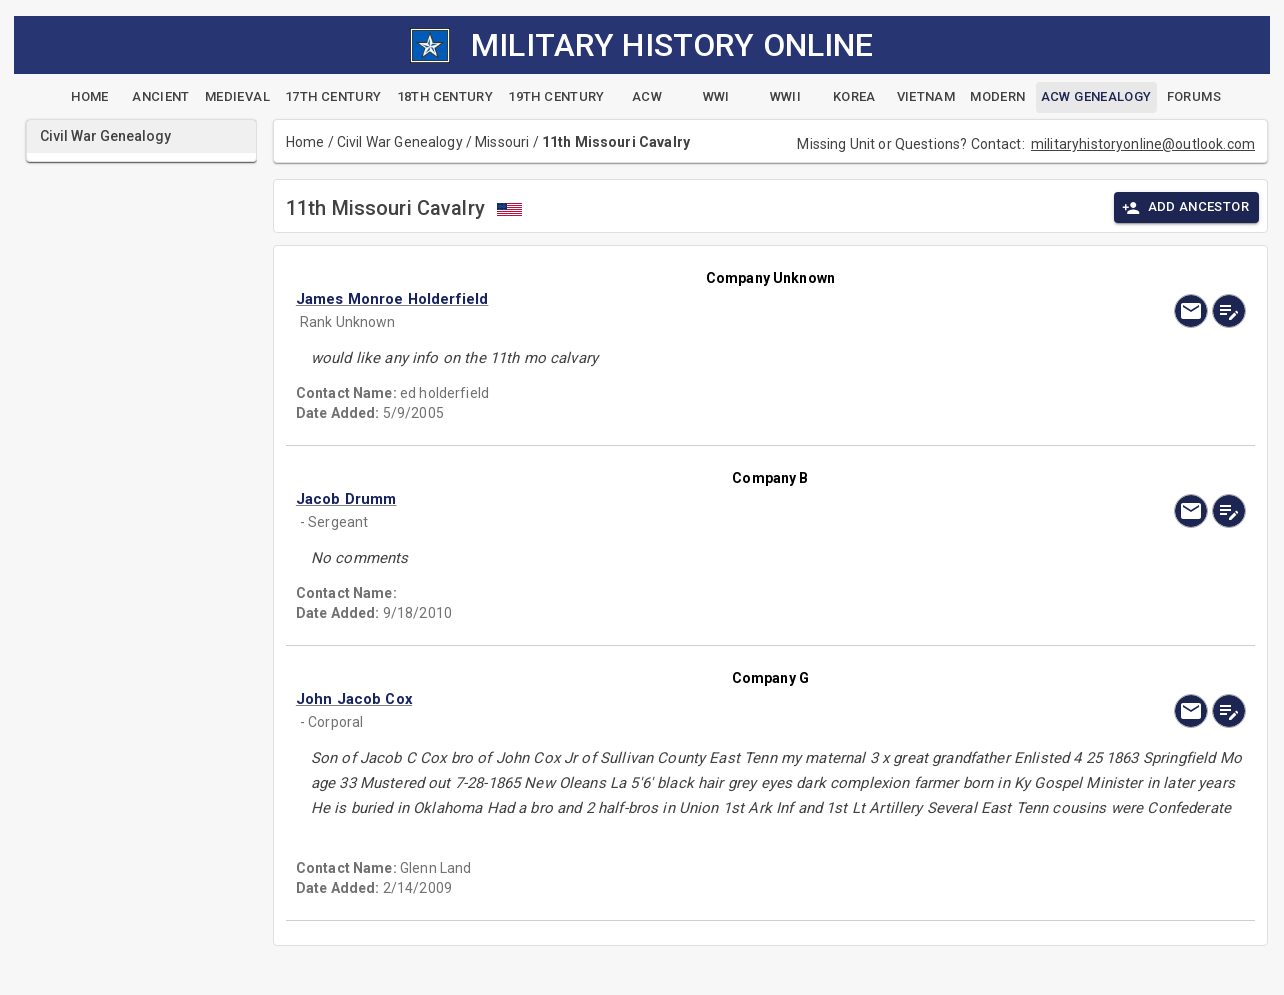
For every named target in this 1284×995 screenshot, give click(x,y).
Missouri (502, 142)
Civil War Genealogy (400, 142)
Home (305, 142)
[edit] (1229, 311)
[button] (628, 299)
